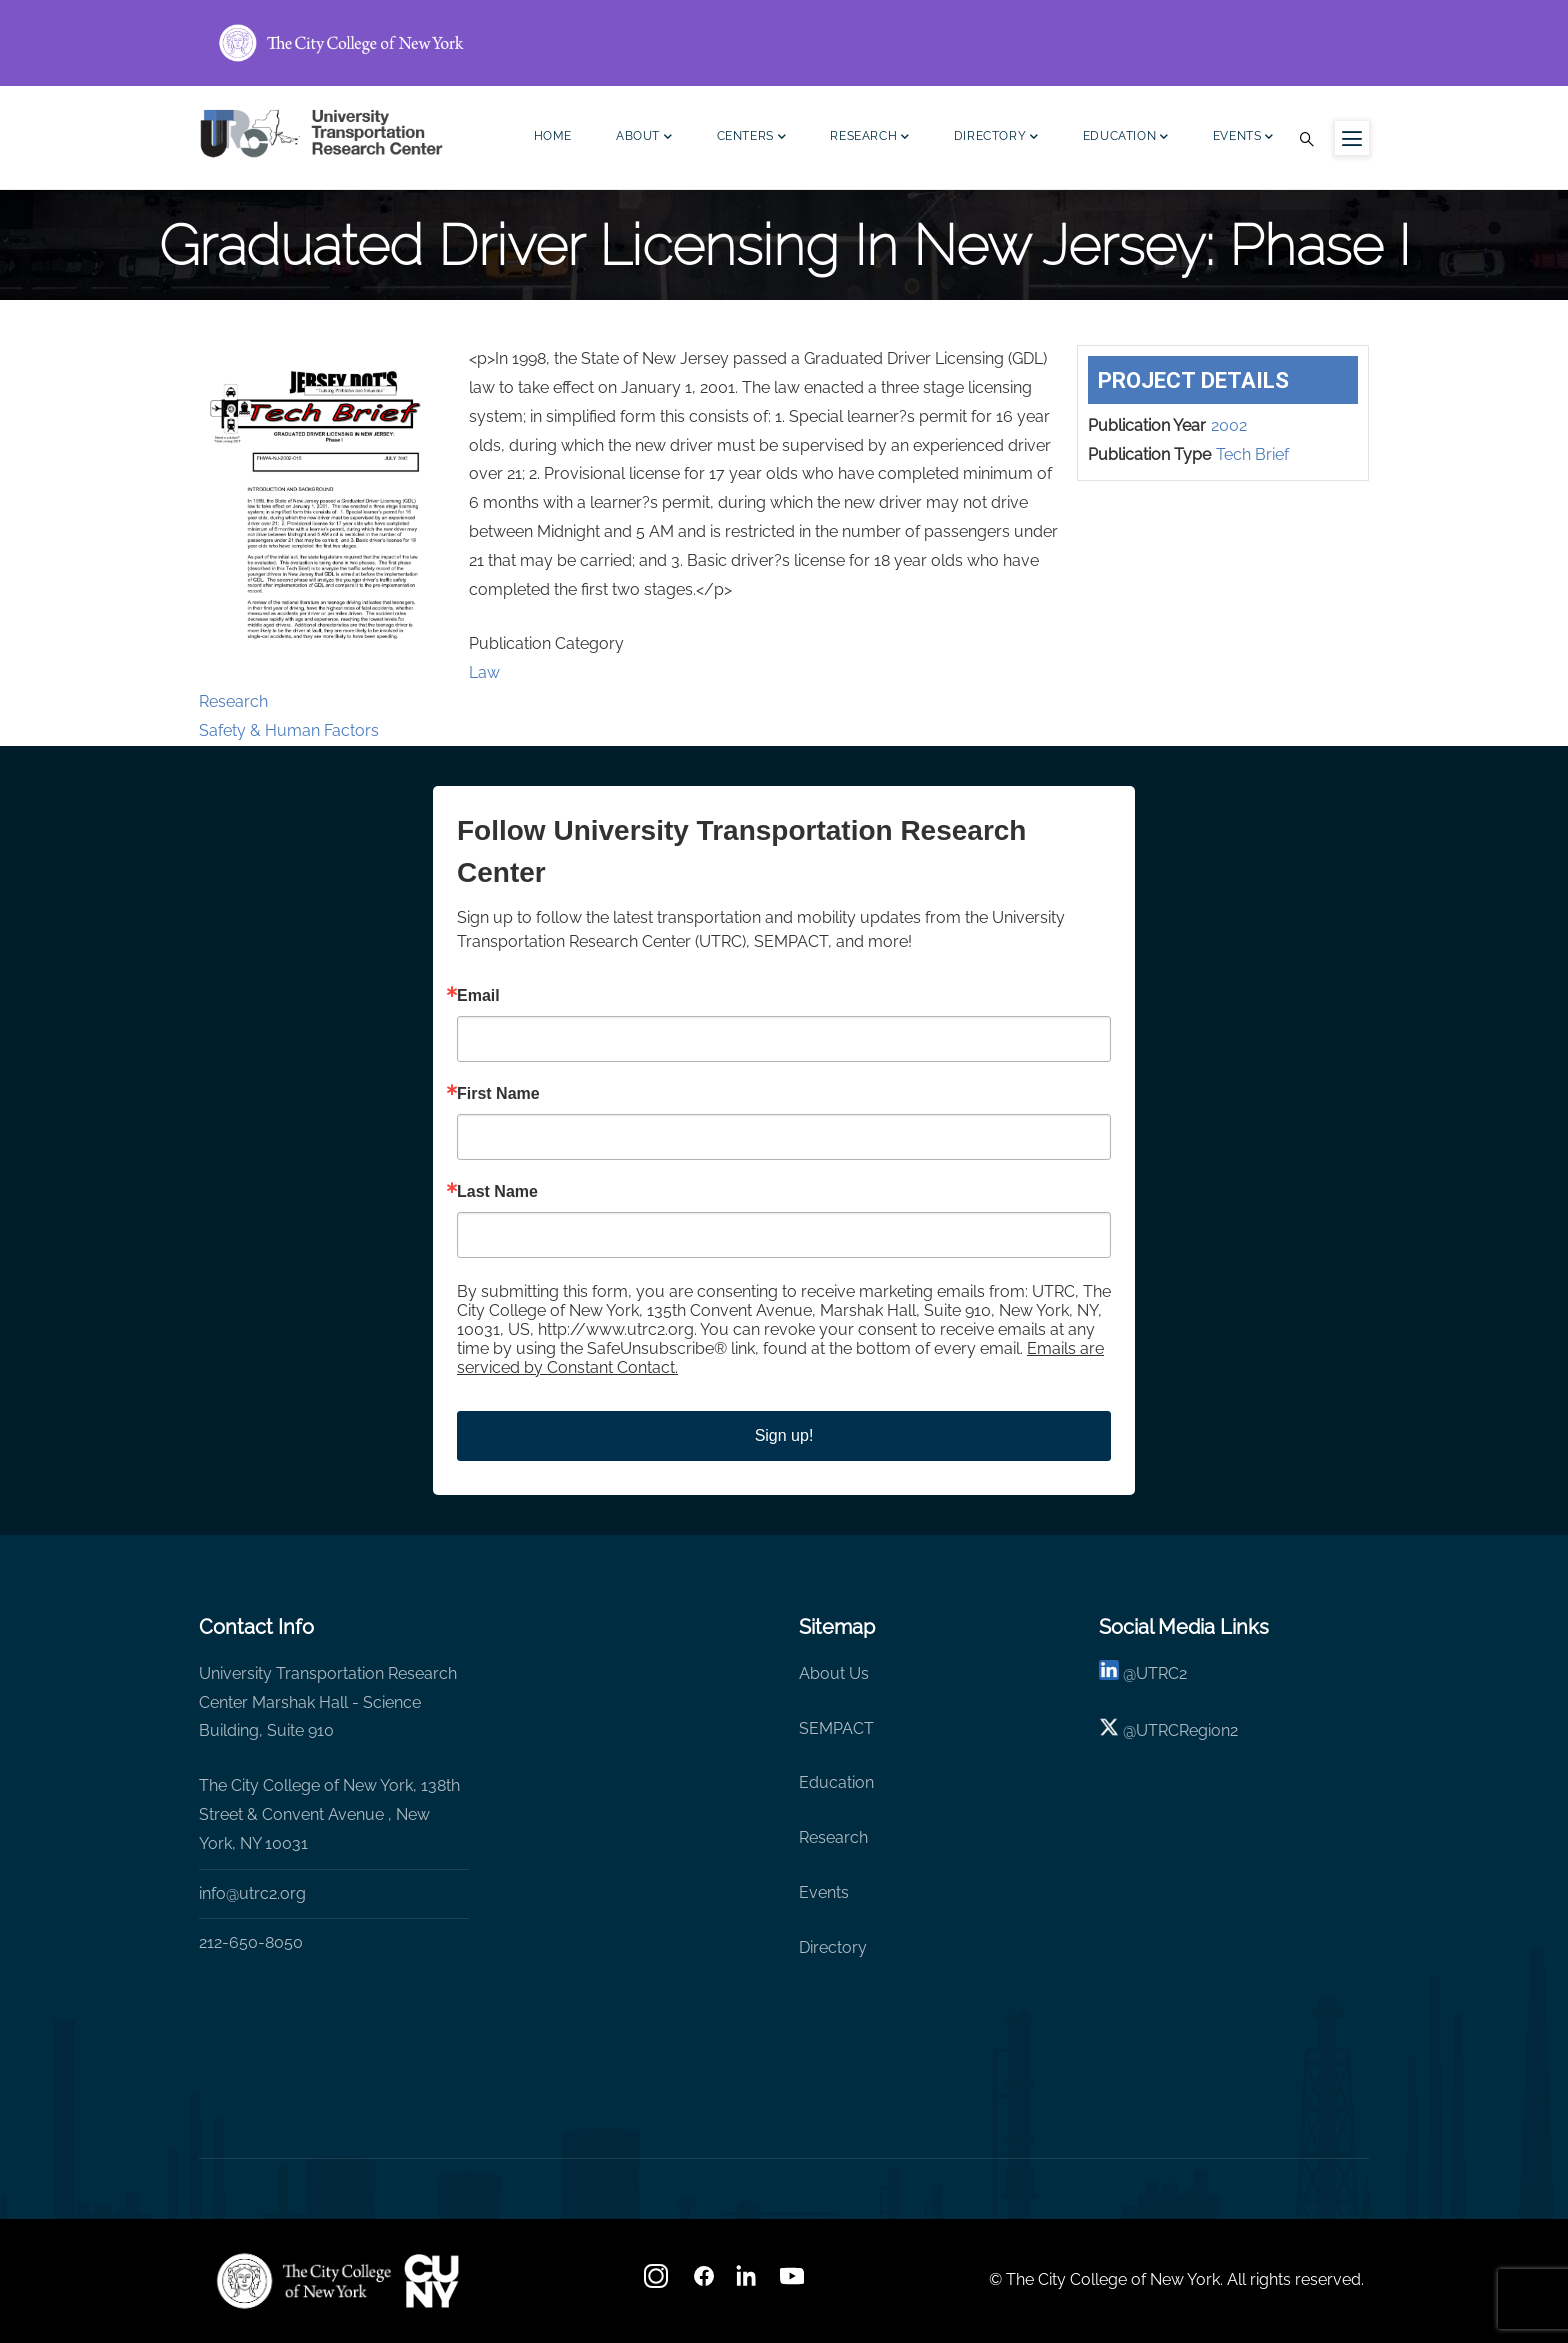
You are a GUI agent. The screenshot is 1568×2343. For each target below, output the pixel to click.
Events (1243, 138)
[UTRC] (304, 2281)
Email (478, 996)
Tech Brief (1252, 454)
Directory (996, 138)
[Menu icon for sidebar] (1352, 138)
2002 (1229, 425)
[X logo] (1109, 1730)
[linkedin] (1109, 1673)
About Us (834, 1673)
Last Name (497, 1192)
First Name (498, 1094)
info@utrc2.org (252, 1893)
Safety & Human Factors (289, 730)
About (644, 138)
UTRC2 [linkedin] (1161, 1673)
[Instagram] (658, 2282)
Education (1126, 138)
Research (869, 138)
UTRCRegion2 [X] (1187, 1730)
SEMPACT (836, 1728)
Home (553, 136)
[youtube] (794, 2282)
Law (484, 672)
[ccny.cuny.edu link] (784, 43)
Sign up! (784, 1435)
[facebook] (704, 2282)
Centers (752, 138)
